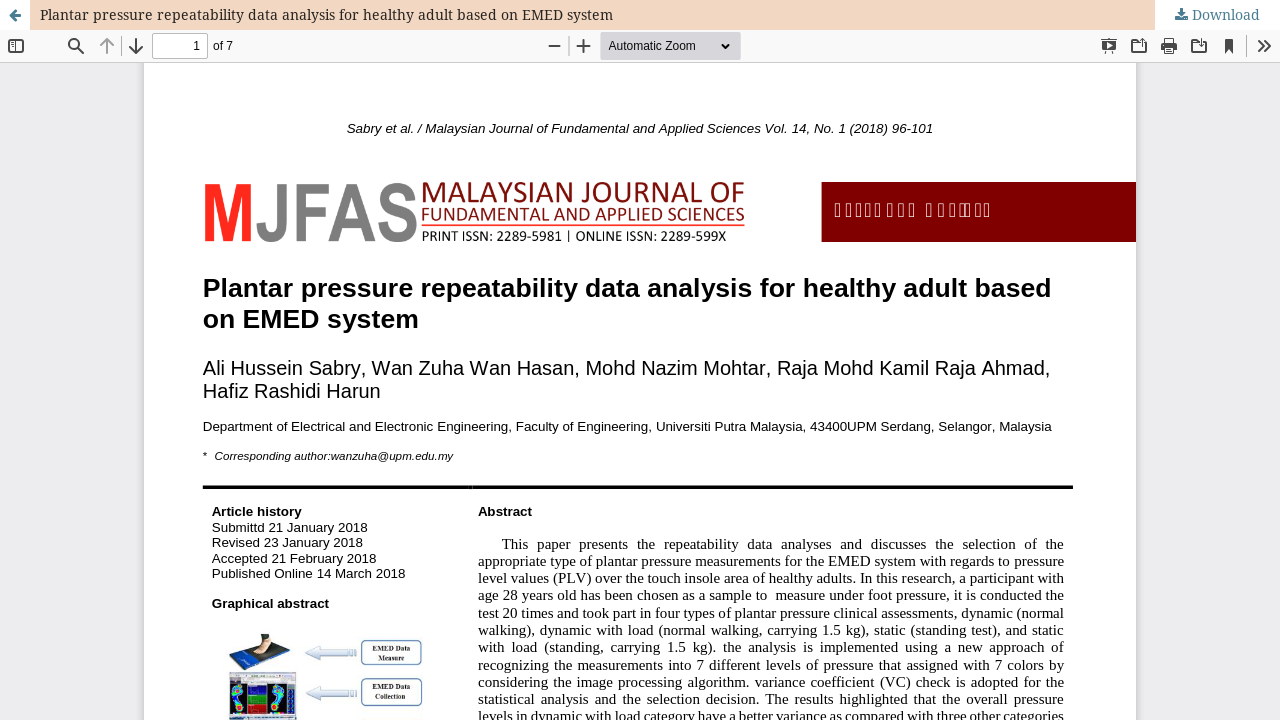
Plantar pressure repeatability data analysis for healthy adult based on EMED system (326, 14)
